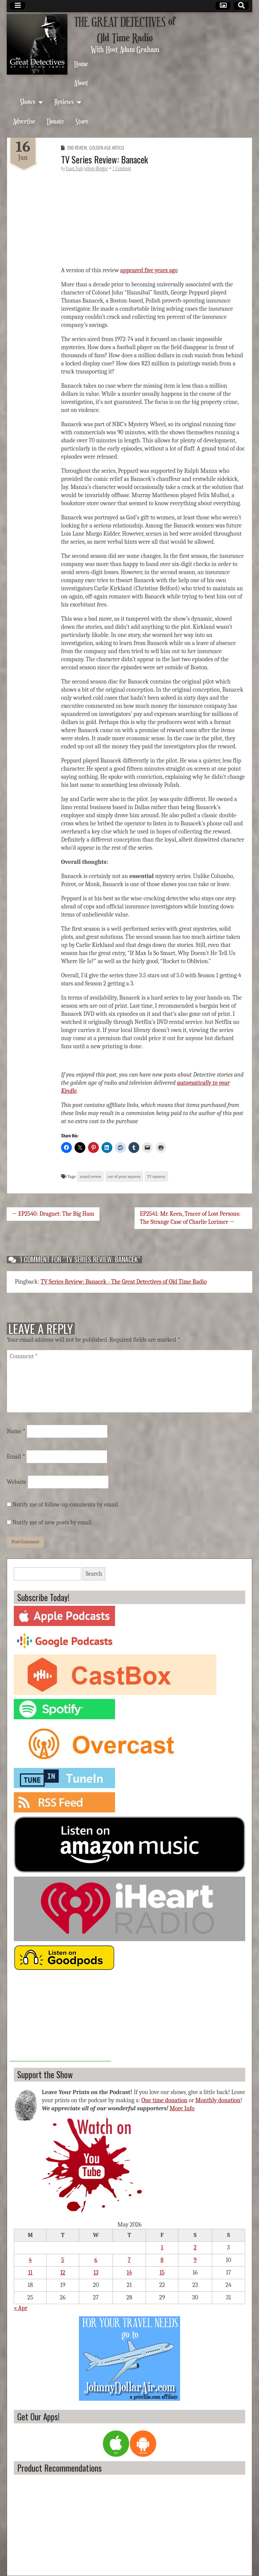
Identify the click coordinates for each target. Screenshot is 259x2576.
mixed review (90, 1176)
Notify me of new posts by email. (52, 1522)
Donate (55, 121)
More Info (182, 2108)
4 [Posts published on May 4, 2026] (30, 2260)
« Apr (20, 2308)
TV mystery (156, 1176)
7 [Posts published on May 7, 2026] (129, 2260)
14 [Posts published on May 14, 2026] (129, 2272)
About (81, 82)
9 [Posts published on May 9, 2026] (195, 2260)
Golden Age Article (106, 148)
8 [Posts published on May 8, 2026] (162, 2260)
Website (16, 1482)
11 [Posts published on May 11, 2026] (30, 2272)
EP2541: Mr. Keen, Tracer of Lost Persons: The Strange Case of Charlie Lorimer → (190, 1218)
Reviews (64, 101)
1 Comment (121, 168)
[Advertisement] (60, 2019)
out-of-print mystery (124, 1176)
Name (16, 1431)
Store (82, 121)
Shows (27, 101)
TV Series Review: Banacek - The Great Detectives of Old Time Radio (123, 1281)
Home (81, 63)
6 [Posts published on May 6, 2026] (95, 2260)
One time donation (164, 2100)
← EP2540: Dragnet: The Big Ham (53, 1213)
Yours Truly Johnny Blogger (87, 168)
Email (16, 1456)
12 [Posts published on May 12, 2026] (62, 2272)
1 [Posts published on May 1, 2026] (162, 2247)
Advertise (24, 121)
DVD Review (77, 148)
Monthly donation (217, 2100)
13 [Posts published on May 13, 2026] (95, 2272)
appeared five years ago (149, 270)
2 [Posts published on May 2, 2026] (195, 2247)
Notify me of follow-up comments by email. (65, 1504)
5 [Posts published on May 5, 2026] (62, 2260)
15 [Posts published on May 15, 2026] (162, 2272)
